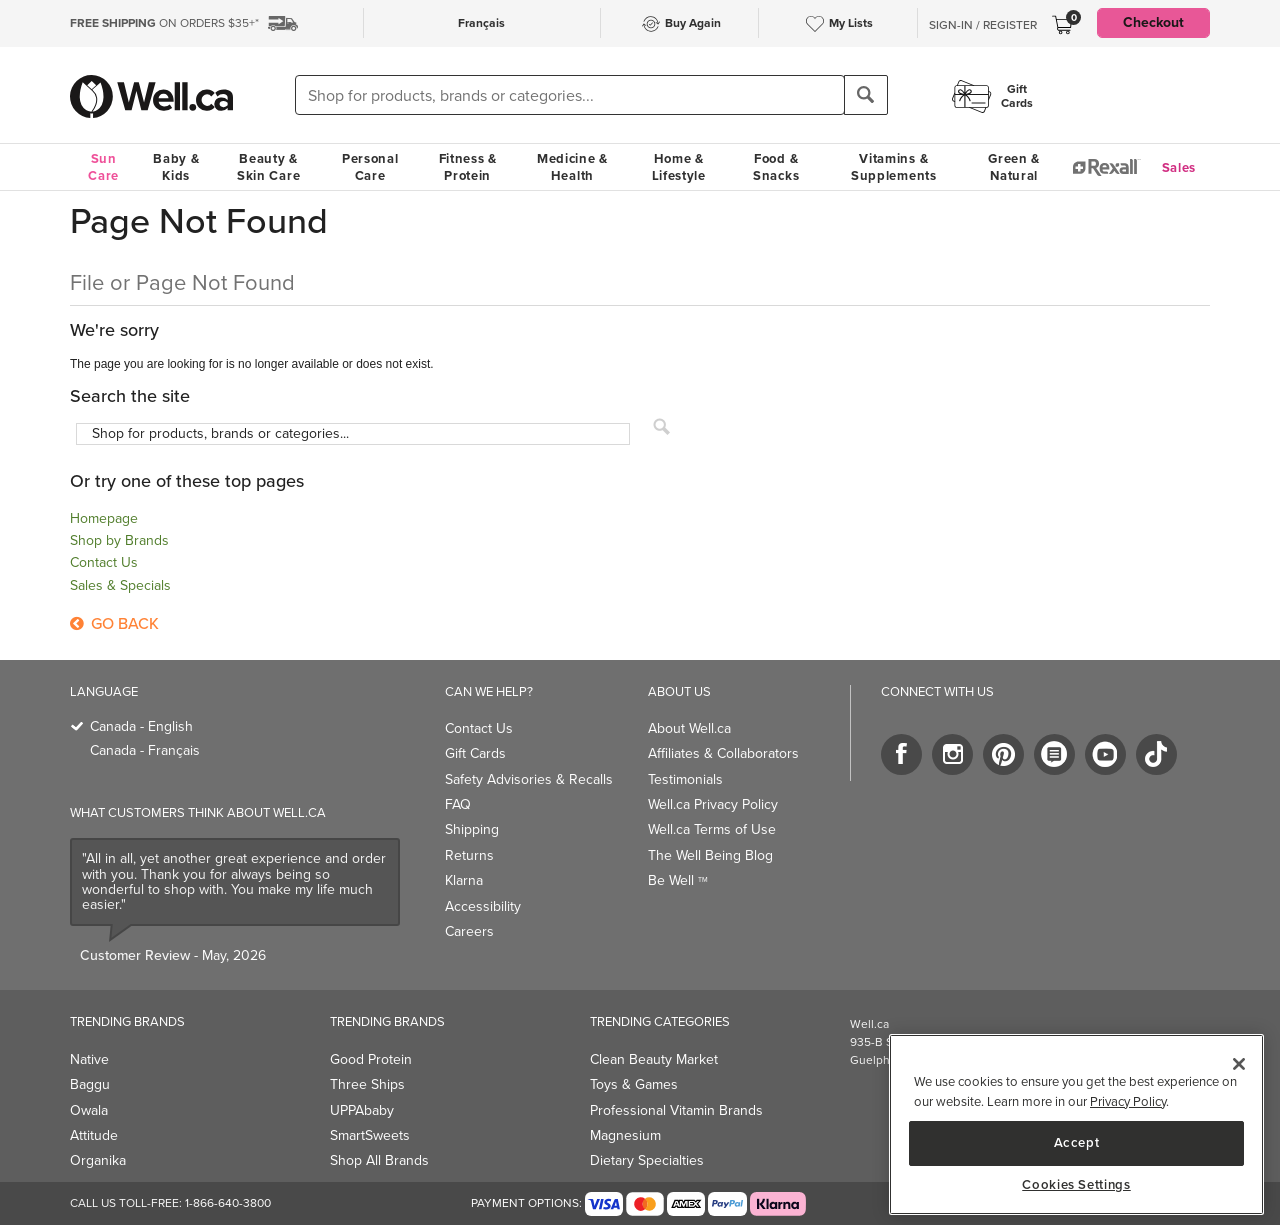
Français (481, 23)
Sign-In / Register (983, 25)
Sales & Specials (120, 585)
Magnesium (625, 1135)
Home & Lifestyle (679, 167)
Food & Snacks (776, 167)
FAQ (458, 804)
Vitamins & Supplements (894, 167)
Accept (1077, 1142)
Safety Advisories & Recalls (529, 779)
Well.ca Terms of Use (712, 829)
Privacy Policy (1128, 1101)
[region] (1076, 1124)
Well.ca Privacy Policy (713, 804)
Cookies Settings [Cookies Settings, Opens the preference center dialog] (1076, 1185)
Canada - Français (145, 750)
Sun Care (103, 167)
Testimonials (685, 779)
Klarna (464, 880)
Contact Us (104, 562)
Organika (98, 1160)
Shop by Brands (119, 540)
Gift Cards (475, 753)
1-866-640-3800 (228, 1203)
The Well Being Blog (710, 855)
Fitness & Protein (468, 167)
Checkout (1153, 22)
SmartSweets (370, 1135)
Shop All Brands (379, 1160)
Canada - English (141, 726)
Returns (469, 855)
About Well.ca (689, 728)
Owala (89, 1110)
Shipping (472, 829)
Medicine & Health (572, 167)
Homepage (104, 518)
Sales (1179, 167)
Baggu (90, 1084)
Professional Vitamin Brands (676, 1110)
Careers (469, 931)
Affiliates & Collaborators (723, 753)
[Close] (1239, 1064)
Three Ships (367, 1084)
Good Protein (371, 1059)
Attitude (94, 1135)
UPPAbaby (362, 1110)
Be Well (678, 880)
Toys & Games (634, 1084)
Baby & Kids (176, 167)
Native (89, 1059)
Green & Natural (1014, 167)
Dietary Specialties (647, 1160)
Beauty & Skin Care (268, 167)
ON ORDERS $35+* (164, 23)
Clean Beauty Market (654, 1059)
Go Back (114, 623)
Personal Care (370, 167)
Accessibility (483, 906)
